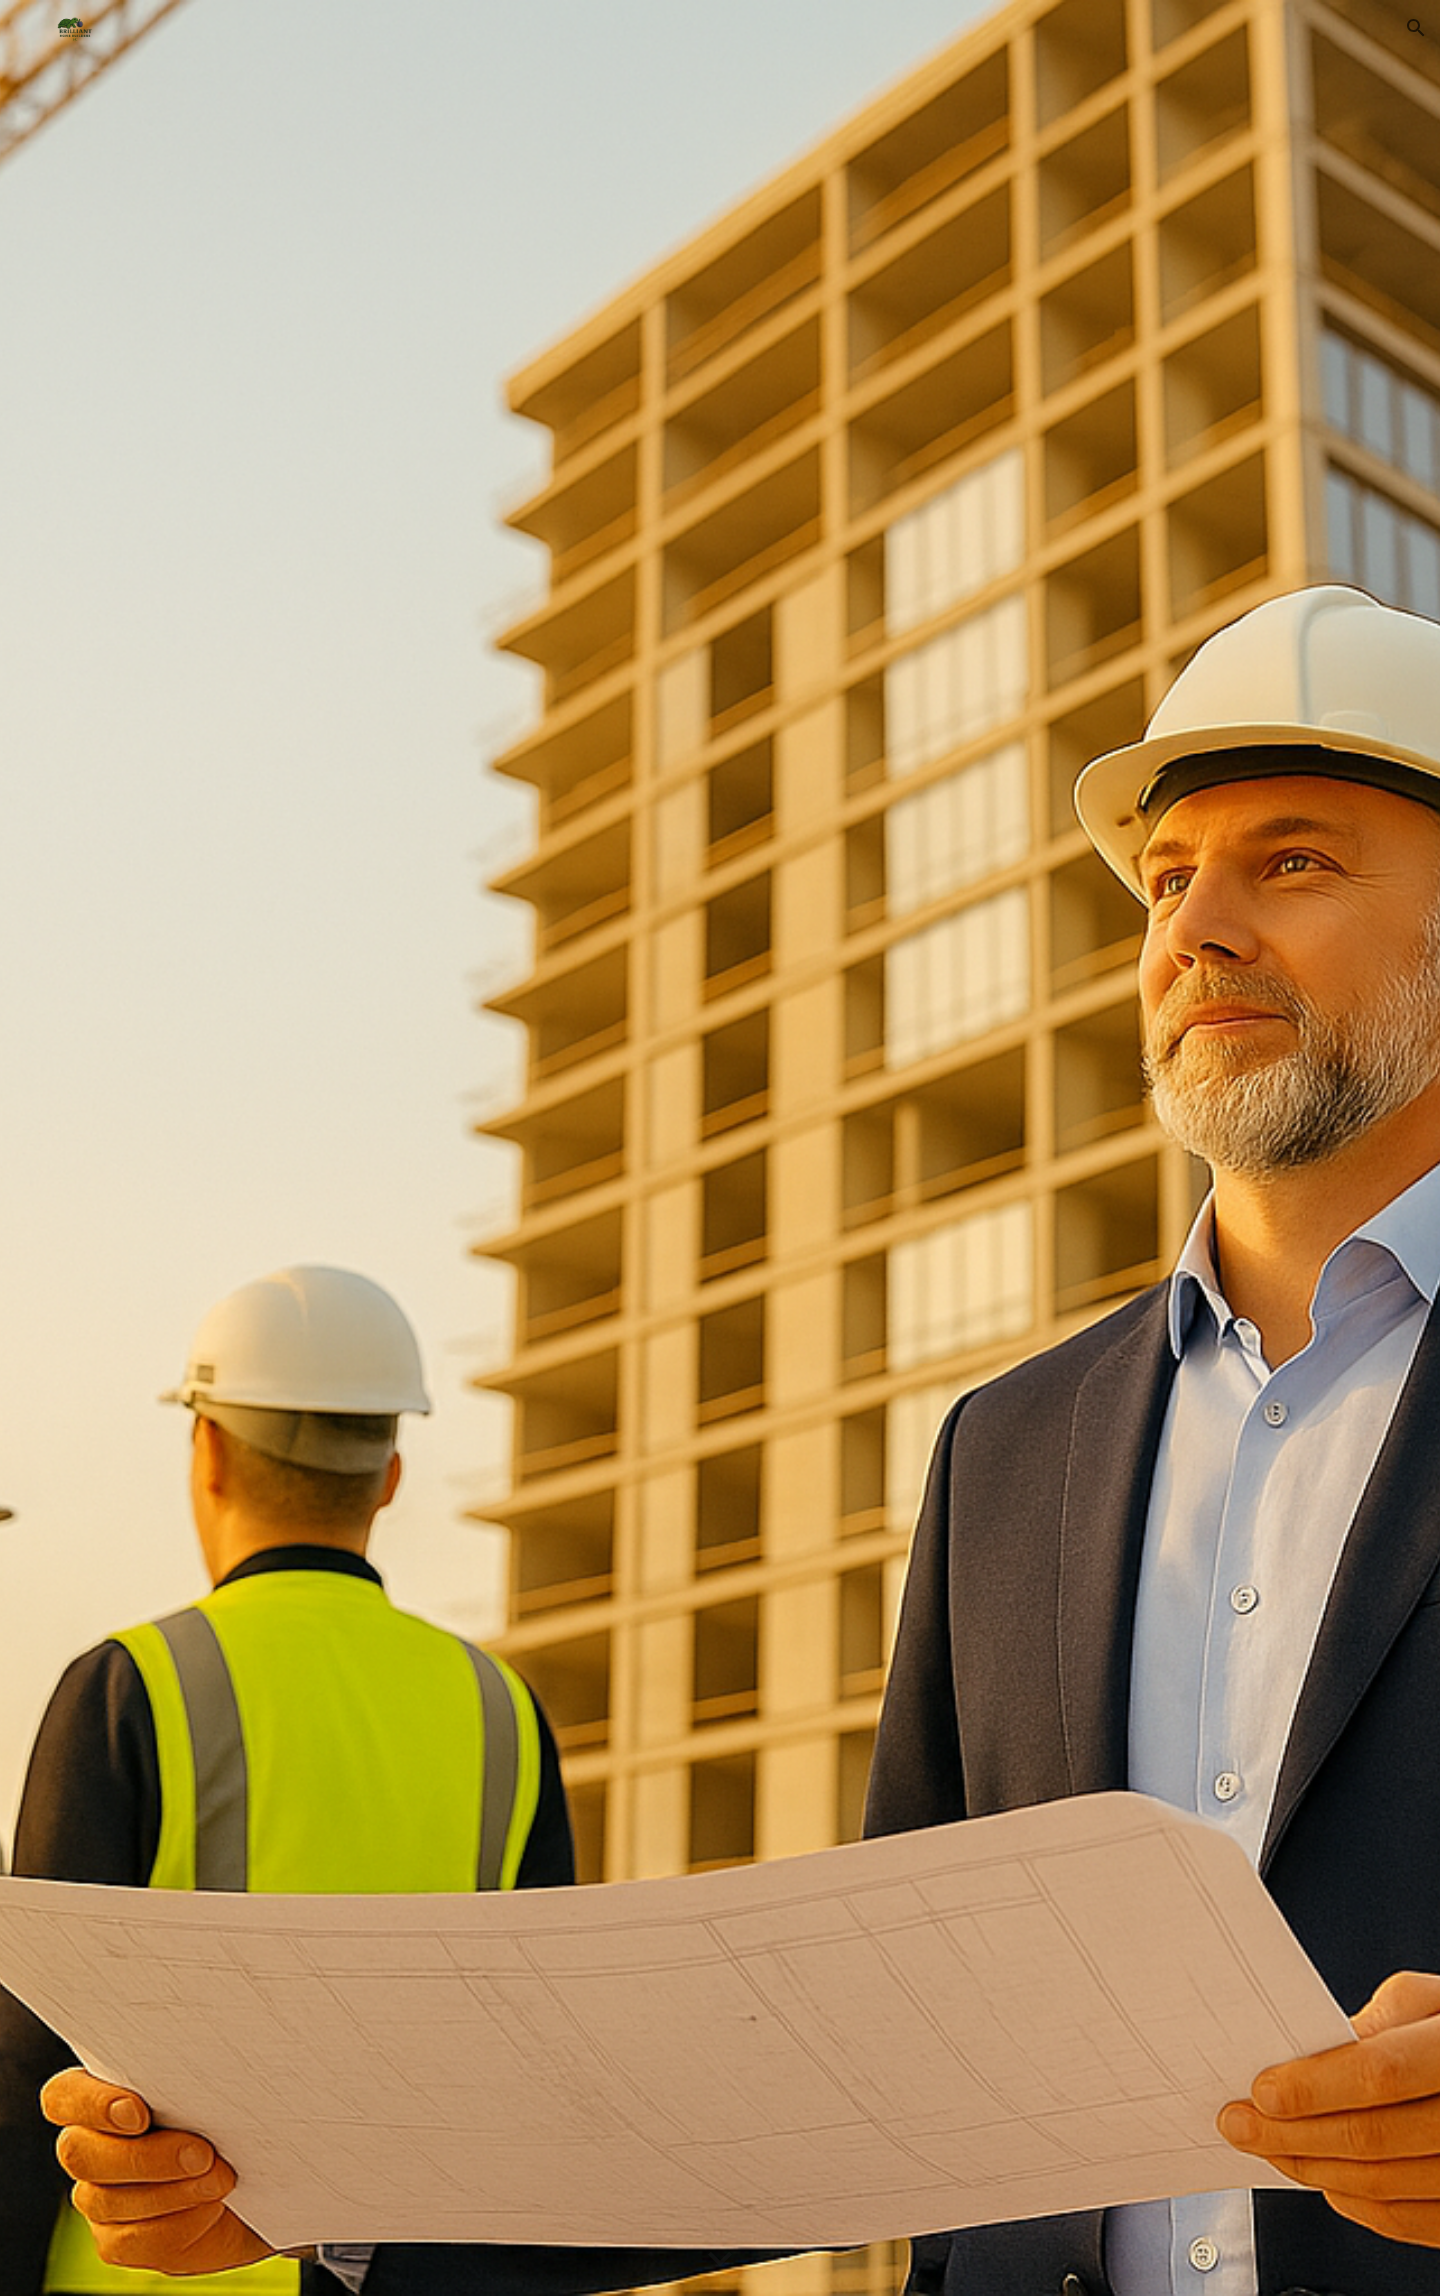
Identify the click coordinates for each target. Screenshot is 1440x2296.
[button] (1416, 28)
